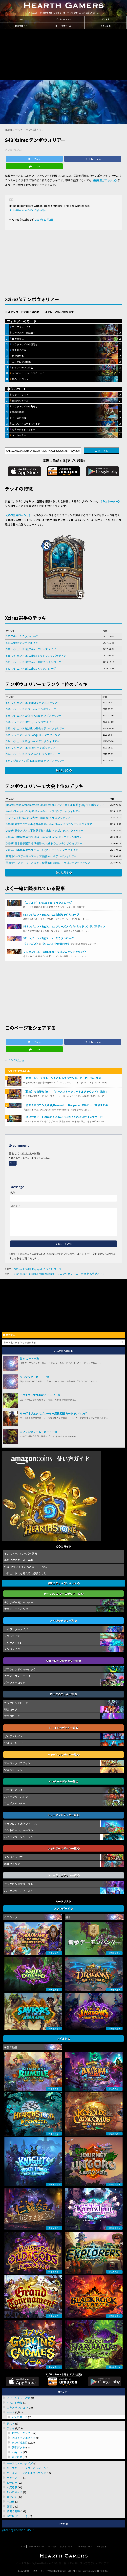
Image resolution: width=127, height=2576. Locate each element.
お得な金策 (105, 25)
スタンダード (63, 1908)
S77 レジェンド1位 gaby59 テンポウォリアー (33, 703)
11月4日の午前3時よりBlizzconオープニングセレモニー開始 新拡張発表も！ (59, 1274)
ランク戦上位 (16, 1060)
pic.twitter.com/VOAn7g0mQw (27, 210)
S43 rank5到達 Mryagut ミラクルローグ (37, 1269)
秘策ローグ (10, 1709)
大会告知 (12, 2497)
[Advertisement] (63, 54)
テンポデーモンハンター (18, 1602)
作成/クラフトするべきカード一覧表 (25, 1567)
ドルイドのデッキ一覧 (63, 1728)
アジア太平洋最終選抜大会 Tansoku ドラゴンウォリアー (39, 818)
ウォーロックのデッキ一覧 (63, 1661)
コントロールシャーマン (18, 1830)
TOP (21, 19)
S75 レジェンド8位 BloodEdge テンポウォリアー (35, 728)
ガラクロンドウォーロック (20, 1669)
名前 (13, 1192)
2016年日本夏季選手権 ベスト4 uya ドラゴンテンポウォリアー (43, 850)
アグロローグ (12, 1716)
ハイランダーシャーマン (18, 1837)
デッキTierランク (63, 19)
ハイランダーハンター (17, 1797)
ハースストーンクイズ (20, 2463)
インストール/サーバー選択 (20, 1553)
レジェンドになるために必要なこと (25, 1573)
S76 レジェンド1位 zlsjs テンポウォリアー (31, 722)
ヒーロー (12, 2482)
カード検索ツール (63, 25)
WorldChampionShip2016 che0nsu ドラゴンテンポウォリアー (43, 811)
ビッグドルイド (13, 1736)
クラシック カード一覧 (34, 1377)
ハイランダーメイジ (16, 1629)
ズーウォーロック (14, 1682)
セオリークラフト (22, 2433)
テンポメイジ (12, 1649)
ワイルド (63, 2038)
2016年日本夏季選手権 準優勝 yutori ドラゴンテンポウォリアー (44, 843)
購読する (9, 1335)
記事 (9, 2506)
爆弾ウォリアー (13, 1864)
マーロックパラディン (17, 1763)
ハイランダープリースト (18, 1891)
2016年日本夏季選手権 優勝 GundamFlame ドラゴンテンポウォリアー (48, 837)
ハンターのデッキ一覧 (63, 1781)
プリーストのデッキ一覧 (64, 1875)
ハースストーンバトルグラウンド (26, 2473)
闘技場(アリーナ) (17, 2516)
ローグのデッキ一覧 (63, 1694)
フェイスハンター (14, 1803)
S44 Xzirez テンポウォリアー (23, 643)
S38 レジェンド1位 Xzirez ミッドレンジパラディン (36, 656)
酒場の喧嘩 (13, 2511)
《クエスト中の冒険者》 (55, 944)
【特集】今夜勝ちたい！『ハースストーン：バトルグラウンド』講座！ (65, 1091)
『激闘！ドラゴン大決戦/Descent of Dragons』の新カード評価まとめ (65, 1105)
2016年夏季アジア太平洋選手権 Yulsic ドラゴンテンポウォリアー (45, 830)
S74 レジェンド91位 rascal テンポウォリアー (32, 741)
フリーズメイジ (13, 1642)
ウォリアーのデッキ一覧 (64, 1848)
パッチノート (14, 2478)
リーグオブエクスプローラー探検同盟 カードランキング (53, 1413)
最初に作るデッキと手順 (18, 1560)
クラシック (10, 1917)
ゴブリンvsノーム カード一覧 (38, 1432)
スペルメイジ (12, 1636)
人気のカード (19, 2417)
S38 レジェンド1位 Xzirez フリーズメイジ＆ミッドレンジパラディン (64, 926)
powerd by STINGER (99, 2570)
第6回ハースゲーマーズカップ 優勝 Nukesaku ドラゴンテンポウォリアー (49, 863)
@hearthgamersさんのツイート (21, 2530)
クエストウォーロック (17, 1676)
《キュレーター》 (110, 501)
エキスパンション (17, 2407)
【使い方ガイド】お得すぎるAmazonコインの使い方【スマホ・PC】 (64, 1117)
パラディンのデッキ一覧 (64, 1754)
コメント (15, 1206)
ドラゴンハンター (14, 1790)
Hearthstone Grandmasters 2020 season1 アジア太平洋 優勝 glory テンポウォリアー (56, 805)
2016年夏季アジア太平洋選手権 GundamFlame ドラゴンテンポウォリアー (50, 824)
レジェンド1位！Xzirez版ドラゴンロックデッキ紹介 (54, 952)
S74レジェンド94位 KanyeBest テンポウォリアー (35, 760)
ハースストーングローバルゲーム (26, 2468)
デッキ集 (105, 19)
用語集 (11, 2502)
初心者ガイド (14, 2492)
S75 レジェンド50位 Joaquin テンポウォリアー (34, 735)
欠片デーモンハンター (17, 1609)
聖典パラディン (13, 1770)
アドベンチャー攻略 (18, 2398)
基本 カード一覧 (29, 1358)
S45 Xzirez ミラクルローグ (22, 636)
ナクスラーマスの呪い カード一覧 (40, 1395)
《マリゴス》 (31, 944)
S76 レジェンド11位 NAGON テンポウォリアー (34, 715)
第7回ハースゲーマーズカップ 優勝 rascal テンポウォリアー (41, 856)
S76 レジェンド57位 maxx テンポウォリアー (32, 709)
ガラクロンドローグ (16, 1703)
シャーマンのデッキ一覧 (63, 1815)
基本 (68, 1917)
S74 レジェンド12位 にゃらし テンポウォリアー (34, 754)
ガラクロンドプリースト (18, 1884)
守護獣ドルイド (13, 1743)
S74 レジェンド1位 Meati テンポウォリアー (32, 748)
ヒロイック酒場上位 (23, 2438)
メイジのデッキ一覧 (63, 1620)
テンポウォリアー (14, 1857)
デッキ (11, 2428)
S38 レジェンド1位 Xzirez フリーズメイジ (31, 649)
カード (11, 2412)
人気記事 (12, 2487)
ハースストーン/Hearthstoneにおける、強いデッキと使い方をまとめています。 (63, 2563)
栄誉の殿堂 (10, 2047)
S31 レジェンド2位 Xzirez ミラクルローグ (31, 668)
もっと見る (62, 770)
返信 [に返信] (12, 1163)
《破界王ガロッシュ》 (104, 180)
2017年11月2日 (44, 219)
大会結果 (17, 2457)
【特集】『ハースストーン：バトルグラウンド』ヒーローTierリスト (63, 1078)
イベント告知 (14, 2403)
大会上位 (17, 2452)
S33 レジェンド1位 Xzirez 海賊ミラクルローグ (33, 662)
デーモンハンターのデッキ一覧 (63, 1594)
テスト (11, 2423)
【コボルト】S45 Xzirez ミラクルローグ (47, 903)
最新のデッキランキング (63, 1583)
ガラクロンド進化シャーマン (21, 1824)
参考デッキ (18, 2447)
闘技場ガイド (21, 25)
